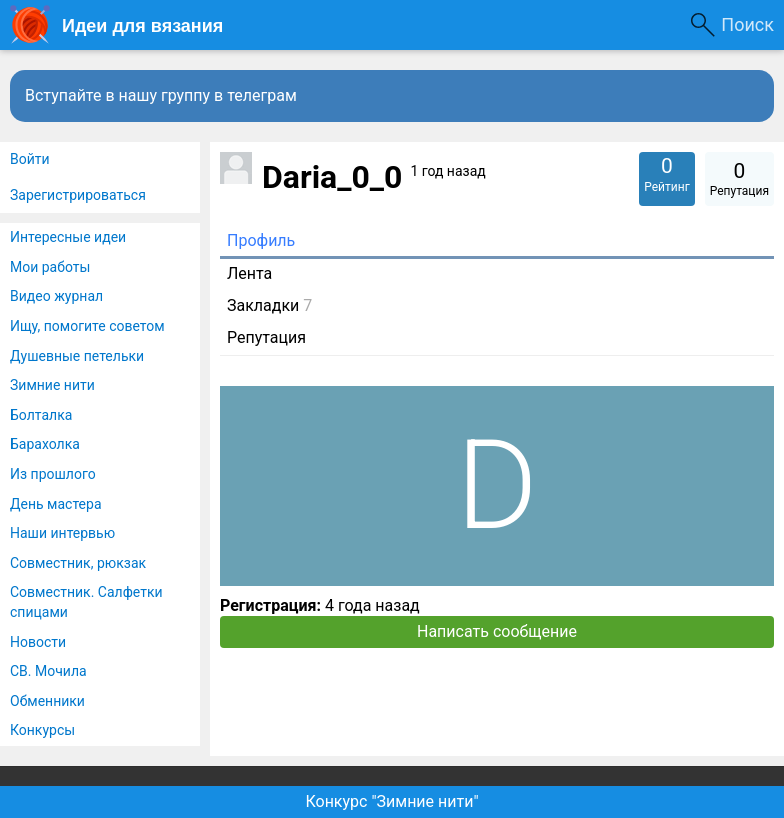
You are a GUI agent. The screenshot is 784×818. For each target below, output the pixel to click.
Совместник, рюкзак (78, 563)
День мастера (56, 504)
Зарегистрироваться (78, 195)
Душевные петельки (77, 356)
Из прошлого (53, 474)
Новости (38, 642)
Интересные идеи (68, 237)
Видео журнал (56, 296)
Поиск (747, 24)
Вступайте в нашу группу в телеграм (161, 95)
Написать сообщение (497, 631)
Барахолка (45, 444)
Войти (30, 159)
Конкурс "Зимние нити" (391, 801)
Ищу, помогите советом (87, 326)
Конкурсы (42, 730)
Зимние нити (52, 385)
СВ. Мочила (48, 671)
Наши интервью (62, 533)
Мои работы (50, 267)
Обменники (47, 701)
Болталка (41, 415)
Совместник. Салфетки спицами (86, 602)
